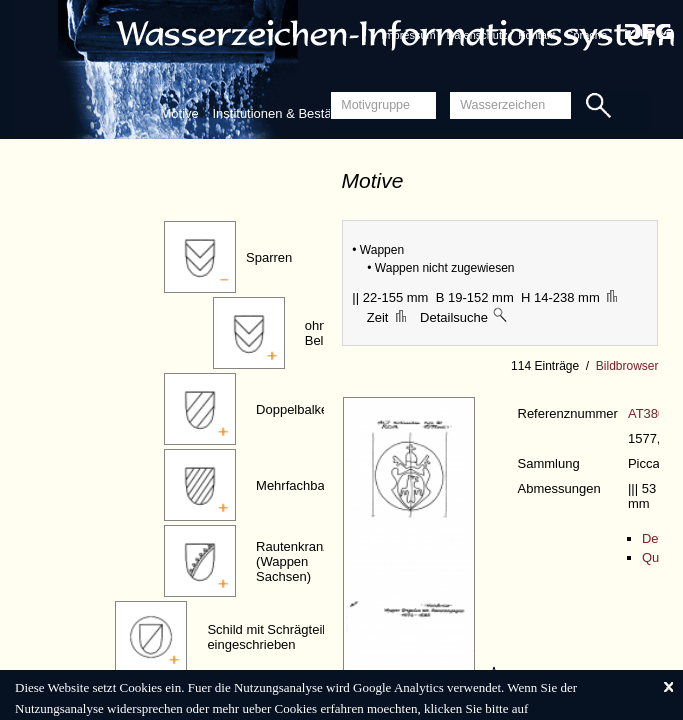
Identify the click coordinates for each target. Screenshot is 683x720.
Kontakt (536, 35)
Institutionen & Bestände (282, 113)
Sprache (586, 35)
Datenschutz (476, 35)
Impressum (408, 35)
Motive (180, 113)
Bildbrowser (627, 366)
